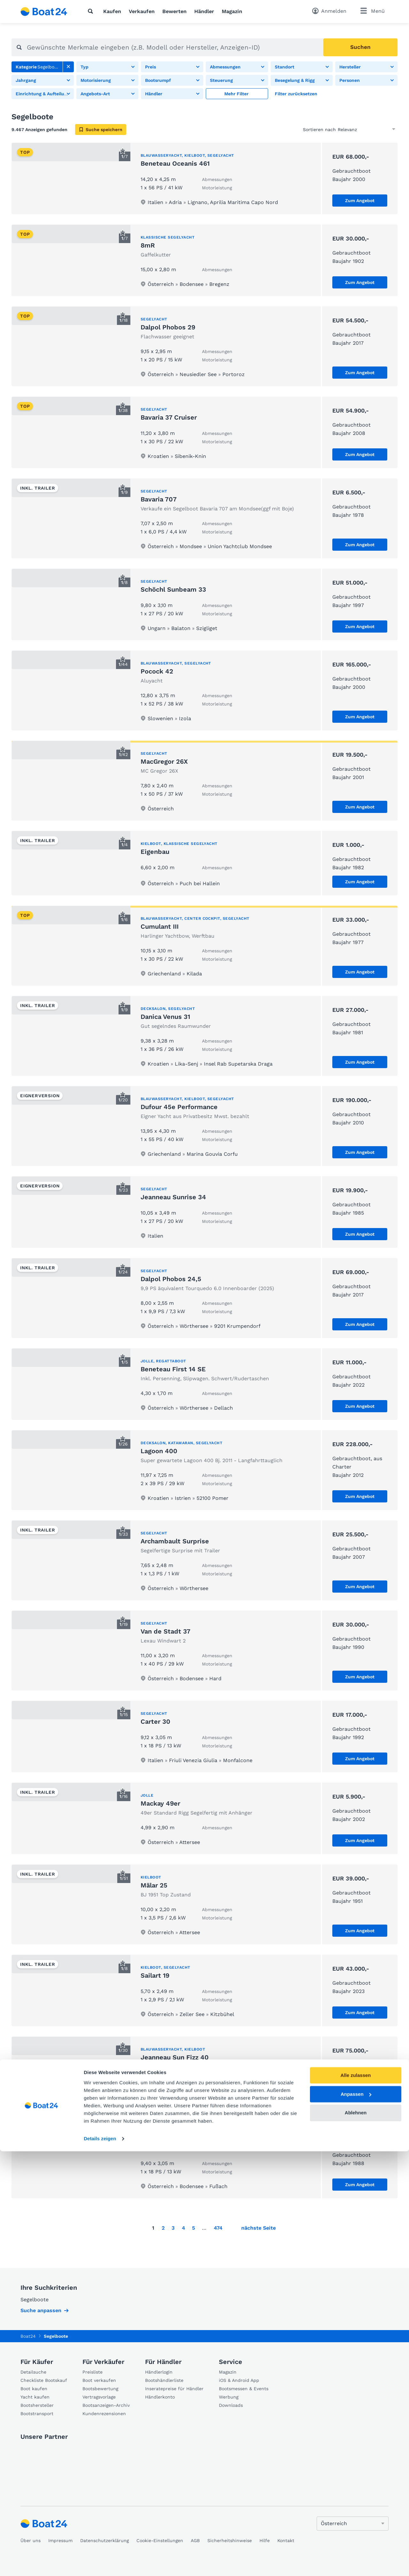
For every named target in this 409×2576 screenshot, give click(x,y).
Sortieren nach (319, 129)
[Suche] (92, 11)
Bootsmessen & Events (243, 2388)
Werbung (228, 2396)
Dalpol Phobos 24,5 (171, 1279)
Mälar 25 (154, 1885)
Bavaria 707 (159, 499)
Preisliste (92, 2372)
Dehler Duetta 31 (166, 2147)
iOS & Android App (239, 2380)
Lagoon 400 (159, 1451)
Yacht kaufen (35, 2396)
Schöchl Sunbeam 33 (173, 589)
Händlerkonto (160, 2396)
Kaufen (112, 11)
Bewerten (174, 11)
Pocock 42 (157, 671)
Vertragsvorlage (99, 2396)
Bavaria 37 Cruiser (169, 417)
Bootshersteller (37, 2405)
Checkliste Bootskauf (43, 2380)
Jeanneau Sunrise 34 (173, 1197)
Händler (204, 11)
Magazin (232, 11)
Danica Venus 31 (165, 1016)
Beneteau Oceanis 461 (175, 163)
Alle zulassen (355, 2500)
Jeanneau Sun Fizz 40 (175, 2057)
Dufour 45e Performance (179, 1107)
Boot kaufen (33, 2388)
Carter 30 (155, 1721)
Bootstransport (36, 2413)
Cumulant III (160, 926)
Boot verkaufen (99, 2380)
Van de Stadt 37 (165, 1631)
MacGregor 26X (164, 761)
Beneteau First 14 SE (173, 1369)
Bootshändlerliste (164, 2380)
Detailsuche (33, 2372)
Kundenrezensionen (104, 2413)
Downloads (231, 2405)
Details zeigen (100, 2563)
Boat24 (28, 2336)
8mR (148, 245)
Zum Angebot (359, 200)
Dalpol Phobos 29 (168, 327)
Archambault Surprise (175, 1541)
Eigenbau (155, 851)
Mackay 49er (160, 1803)
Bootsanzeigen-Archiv (106, 2405)
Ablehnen (356, 2537)
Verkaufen (142, 11)
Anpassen (356, 2519)
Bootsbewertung (100, 2388)
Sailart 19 (155, 1975)
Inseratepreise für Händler (174, 2388)
